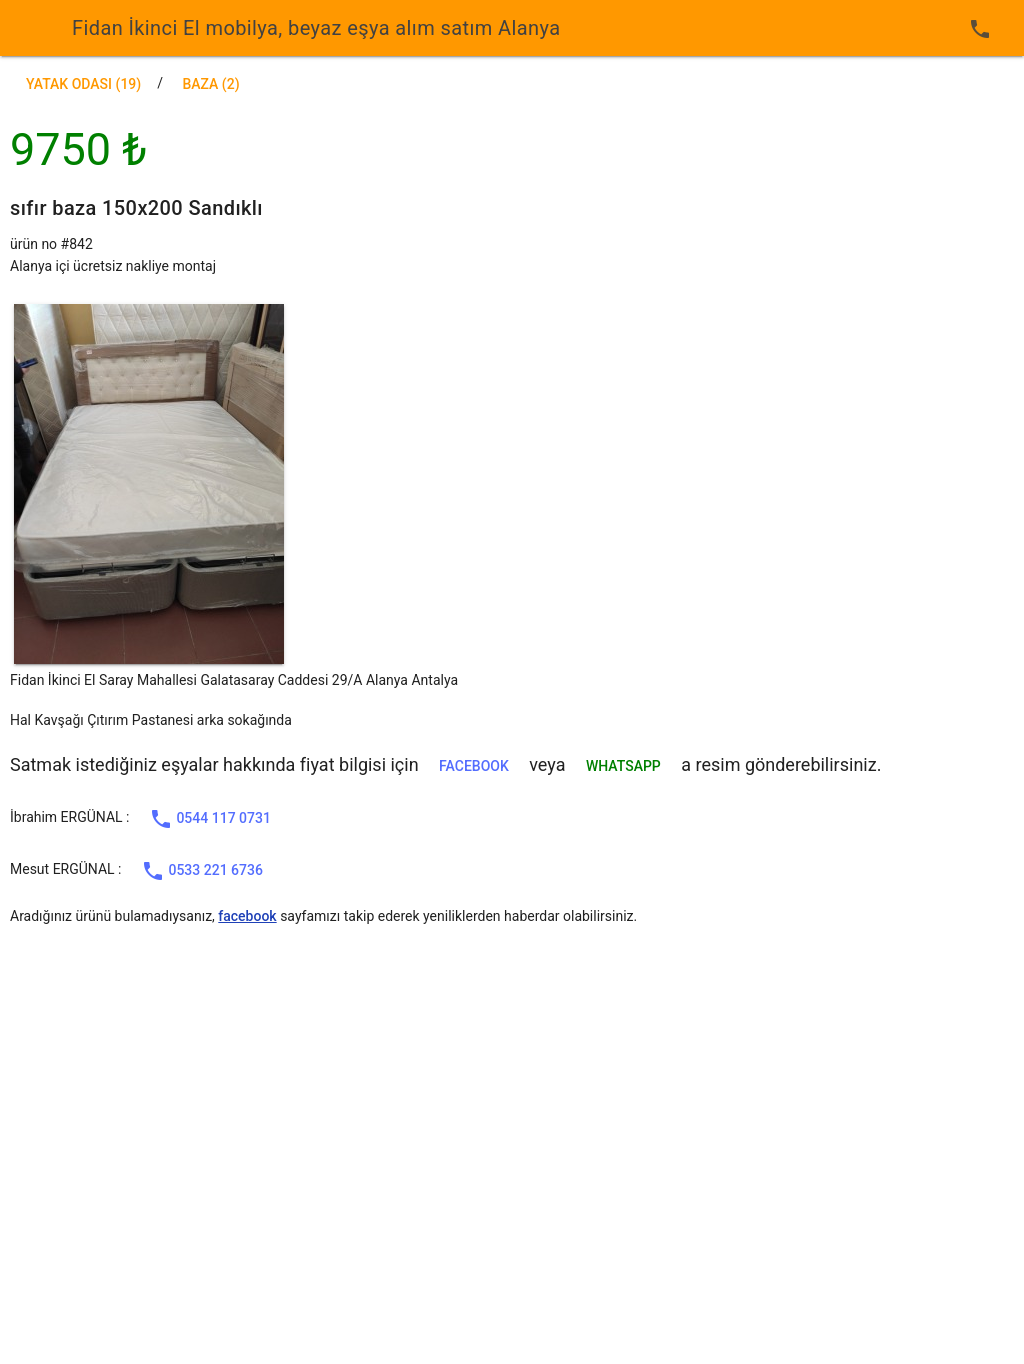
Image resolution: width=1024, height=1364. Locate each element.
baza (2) (210, 84)
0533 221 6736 (202, 871)
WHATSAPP (623, 766)
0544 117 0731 (210, 819)
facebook (474, 766)
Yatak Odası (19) (83, 84)
